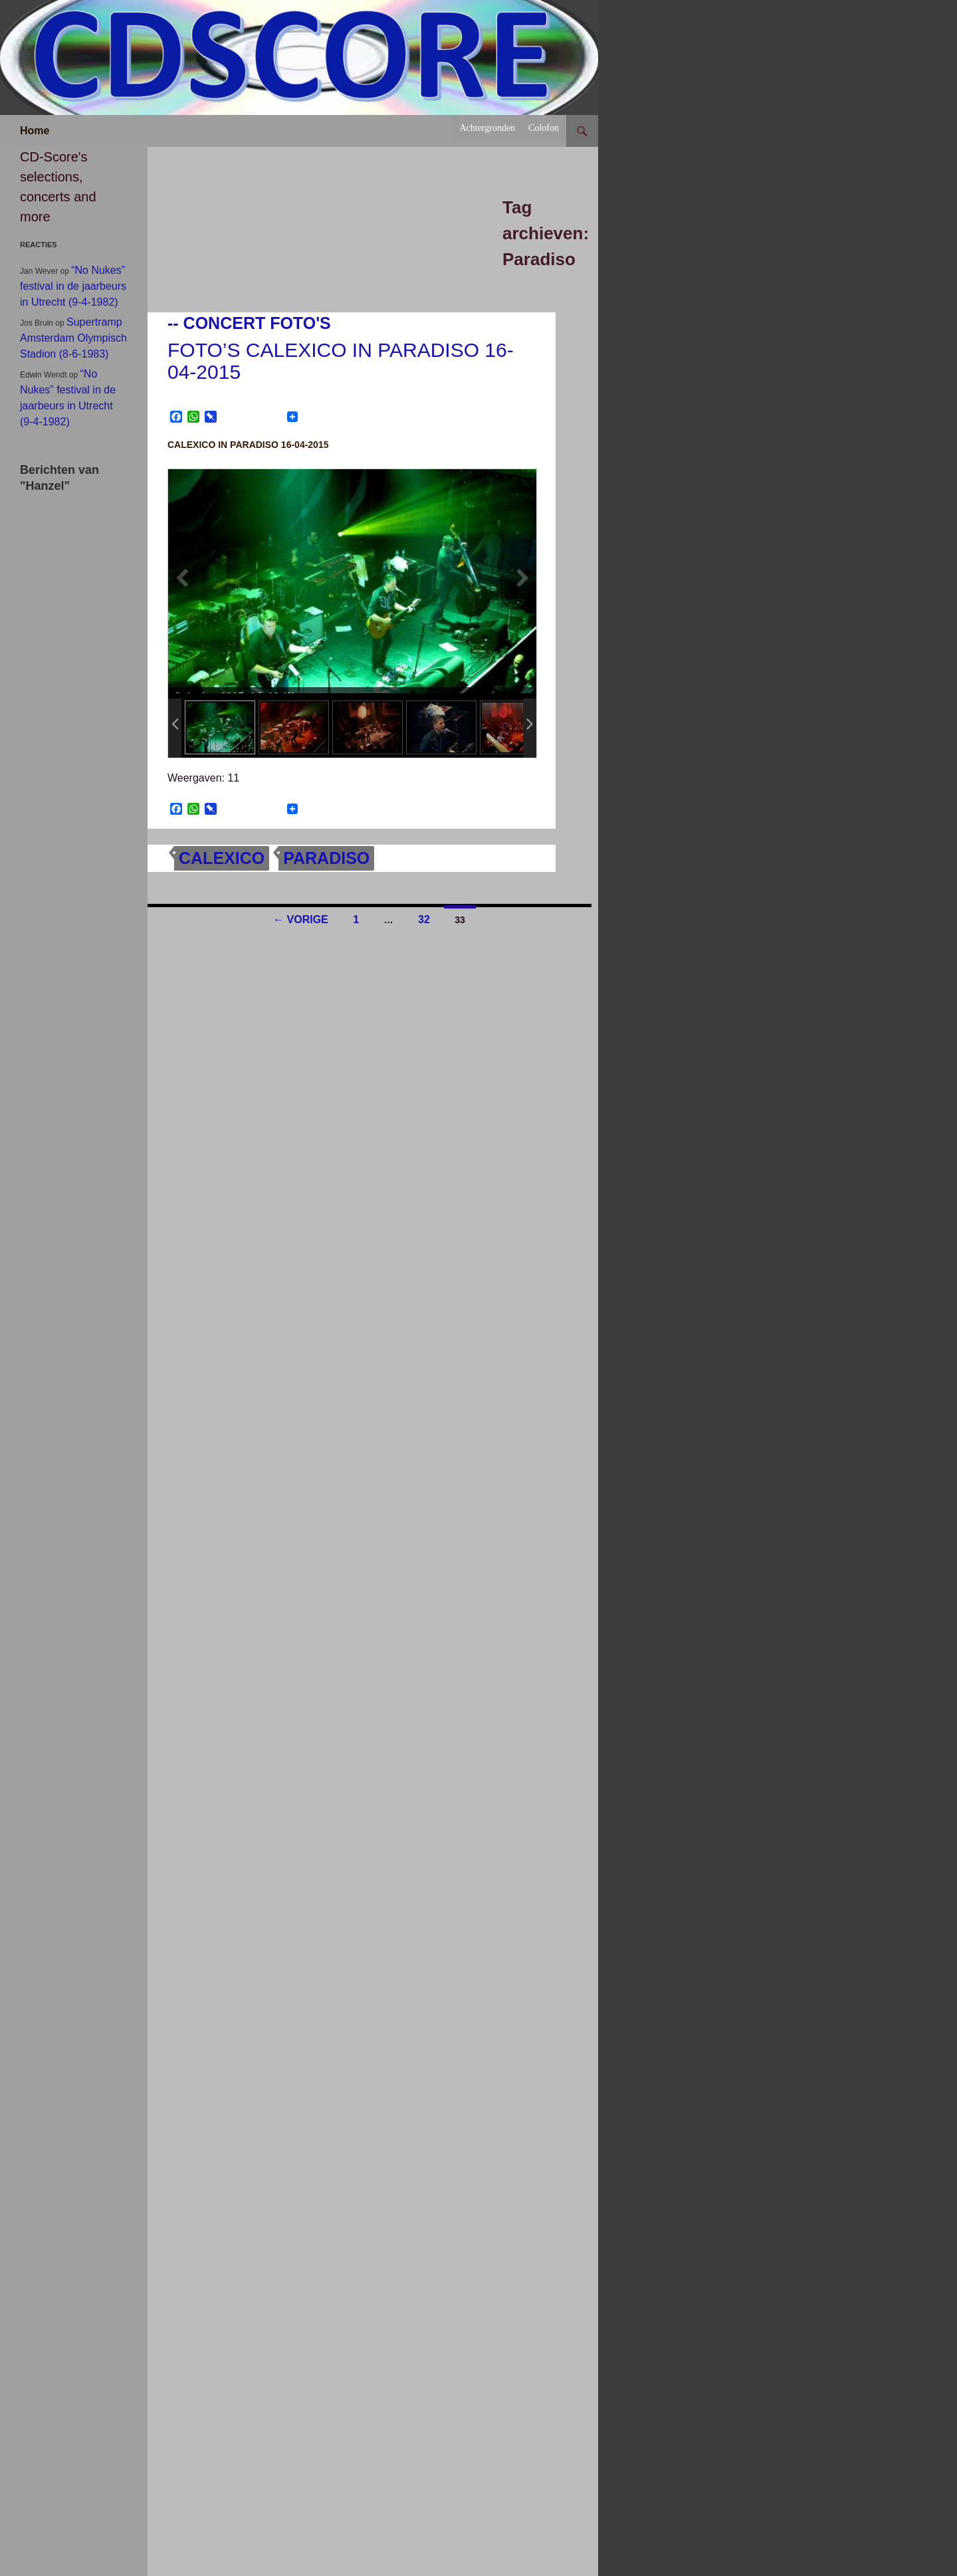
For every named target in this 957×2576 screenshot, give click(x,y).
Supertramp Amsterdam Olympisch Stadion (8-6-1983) (73, 338)
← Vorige (300, 919)
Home (34, 130)
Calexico (222, 858)
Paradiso (326, 858)
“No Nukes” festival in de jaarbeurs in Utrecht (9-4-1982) (73, 286)
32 (424, 919)
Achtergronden (487, 128)
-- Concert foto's (249, 323)
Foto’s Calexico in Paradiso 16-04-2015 (340, 361)
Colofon (543, 128)
